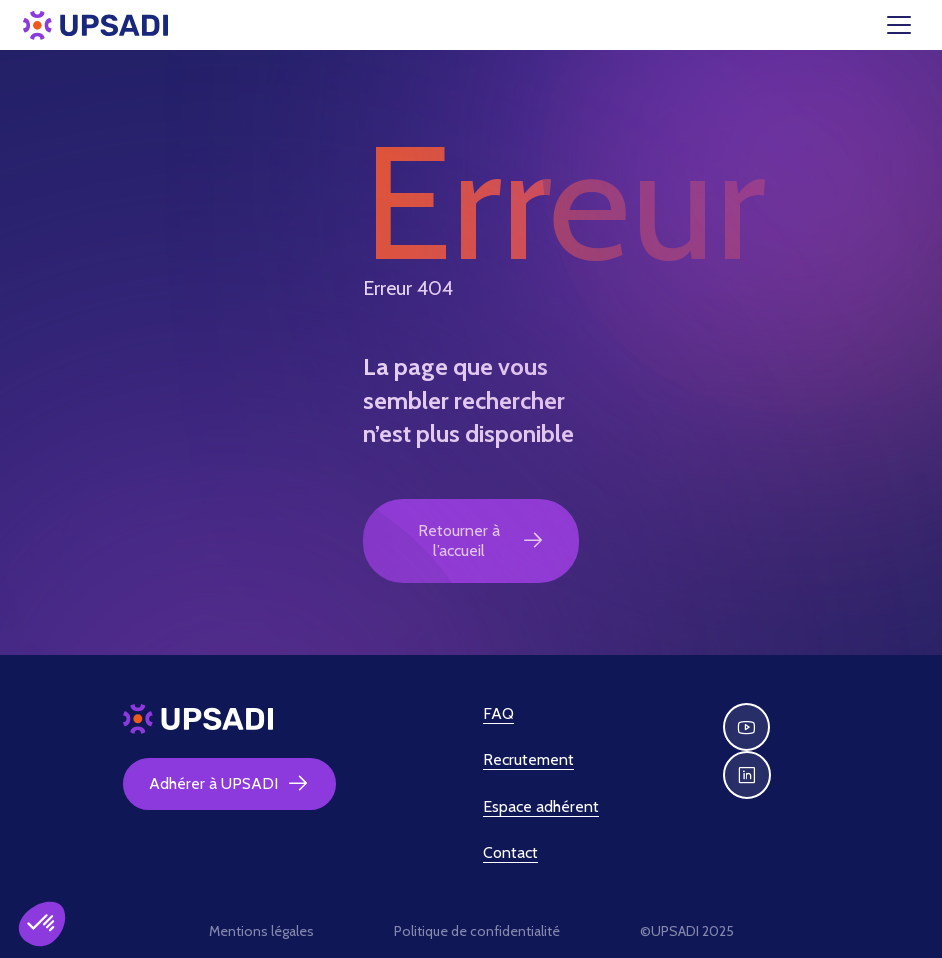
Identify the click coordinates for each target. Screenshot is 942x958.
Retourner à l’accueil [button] (481, 540)
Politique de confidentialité (477, 931)
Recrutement (528, 759)
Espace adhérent (541, 806)
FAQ (498, 713)
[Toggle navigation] (911, 25)
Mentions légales (261, 931)
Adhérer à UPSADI (229, 784)
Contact (510, 852)
